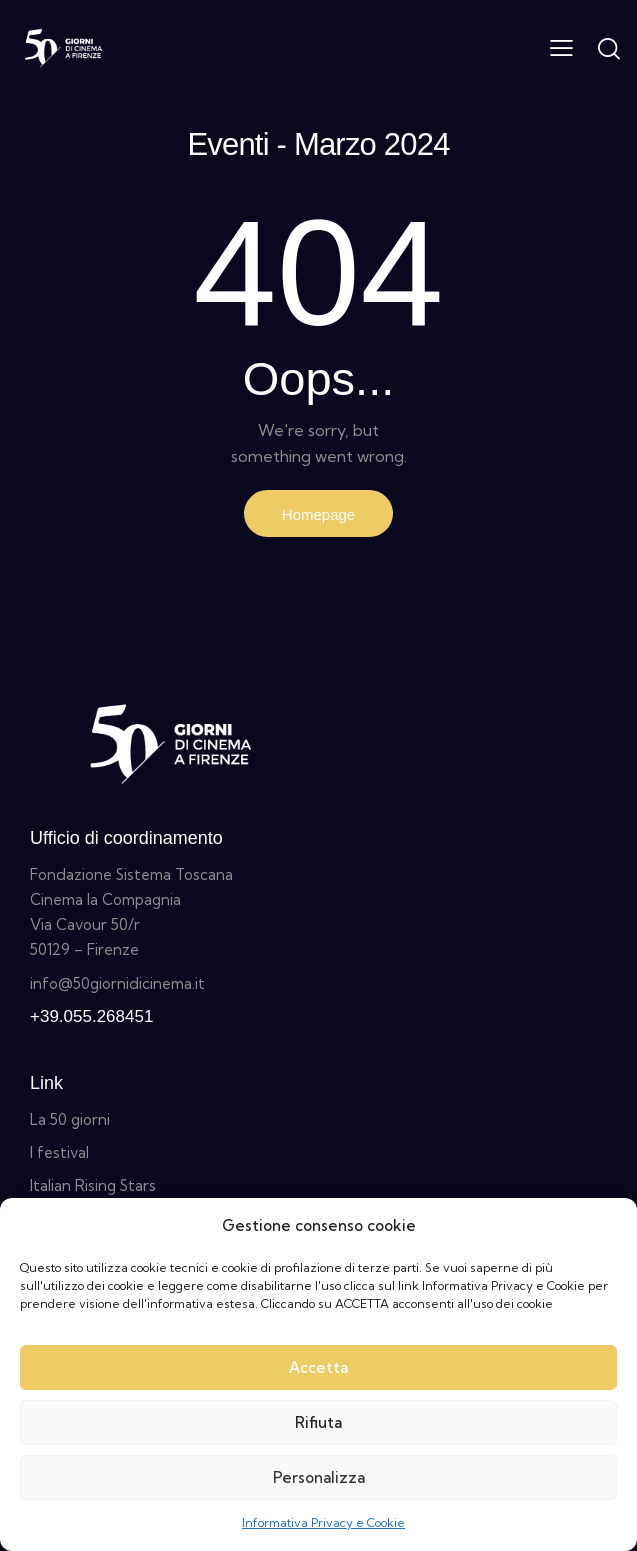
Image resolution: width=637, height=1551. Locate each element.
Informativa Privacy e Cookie (323, 1522)
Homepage (318, 514)
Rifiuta (318, 1422)
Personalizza (319, 1477)
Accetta (318, 1367)
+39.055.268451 (91, 1016)
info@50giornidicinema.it (117, 983)
